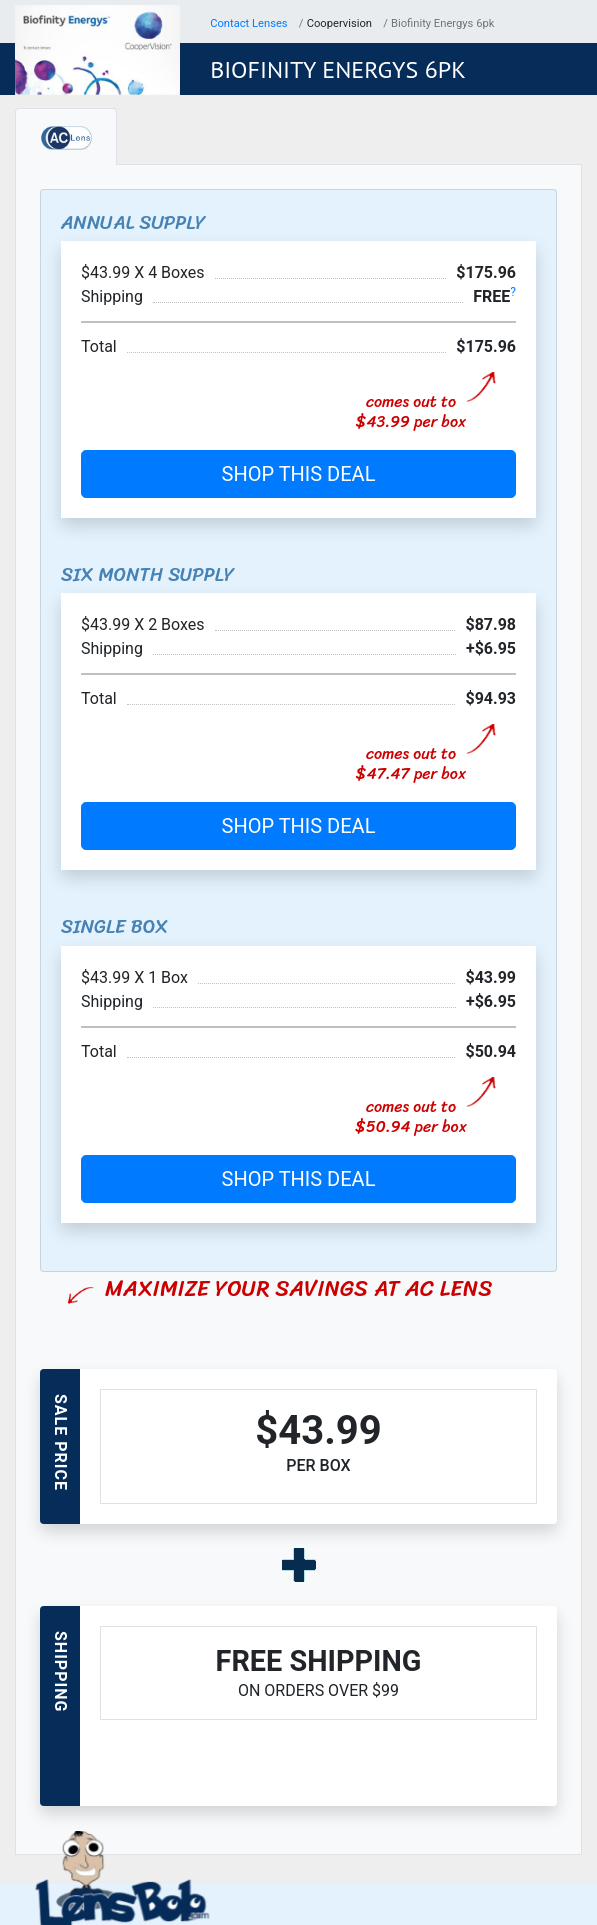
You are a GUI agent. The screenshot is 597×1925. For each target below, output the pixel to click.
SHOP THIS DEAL (299, 474)
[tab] (66, 136)
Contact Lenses (249, 23)
